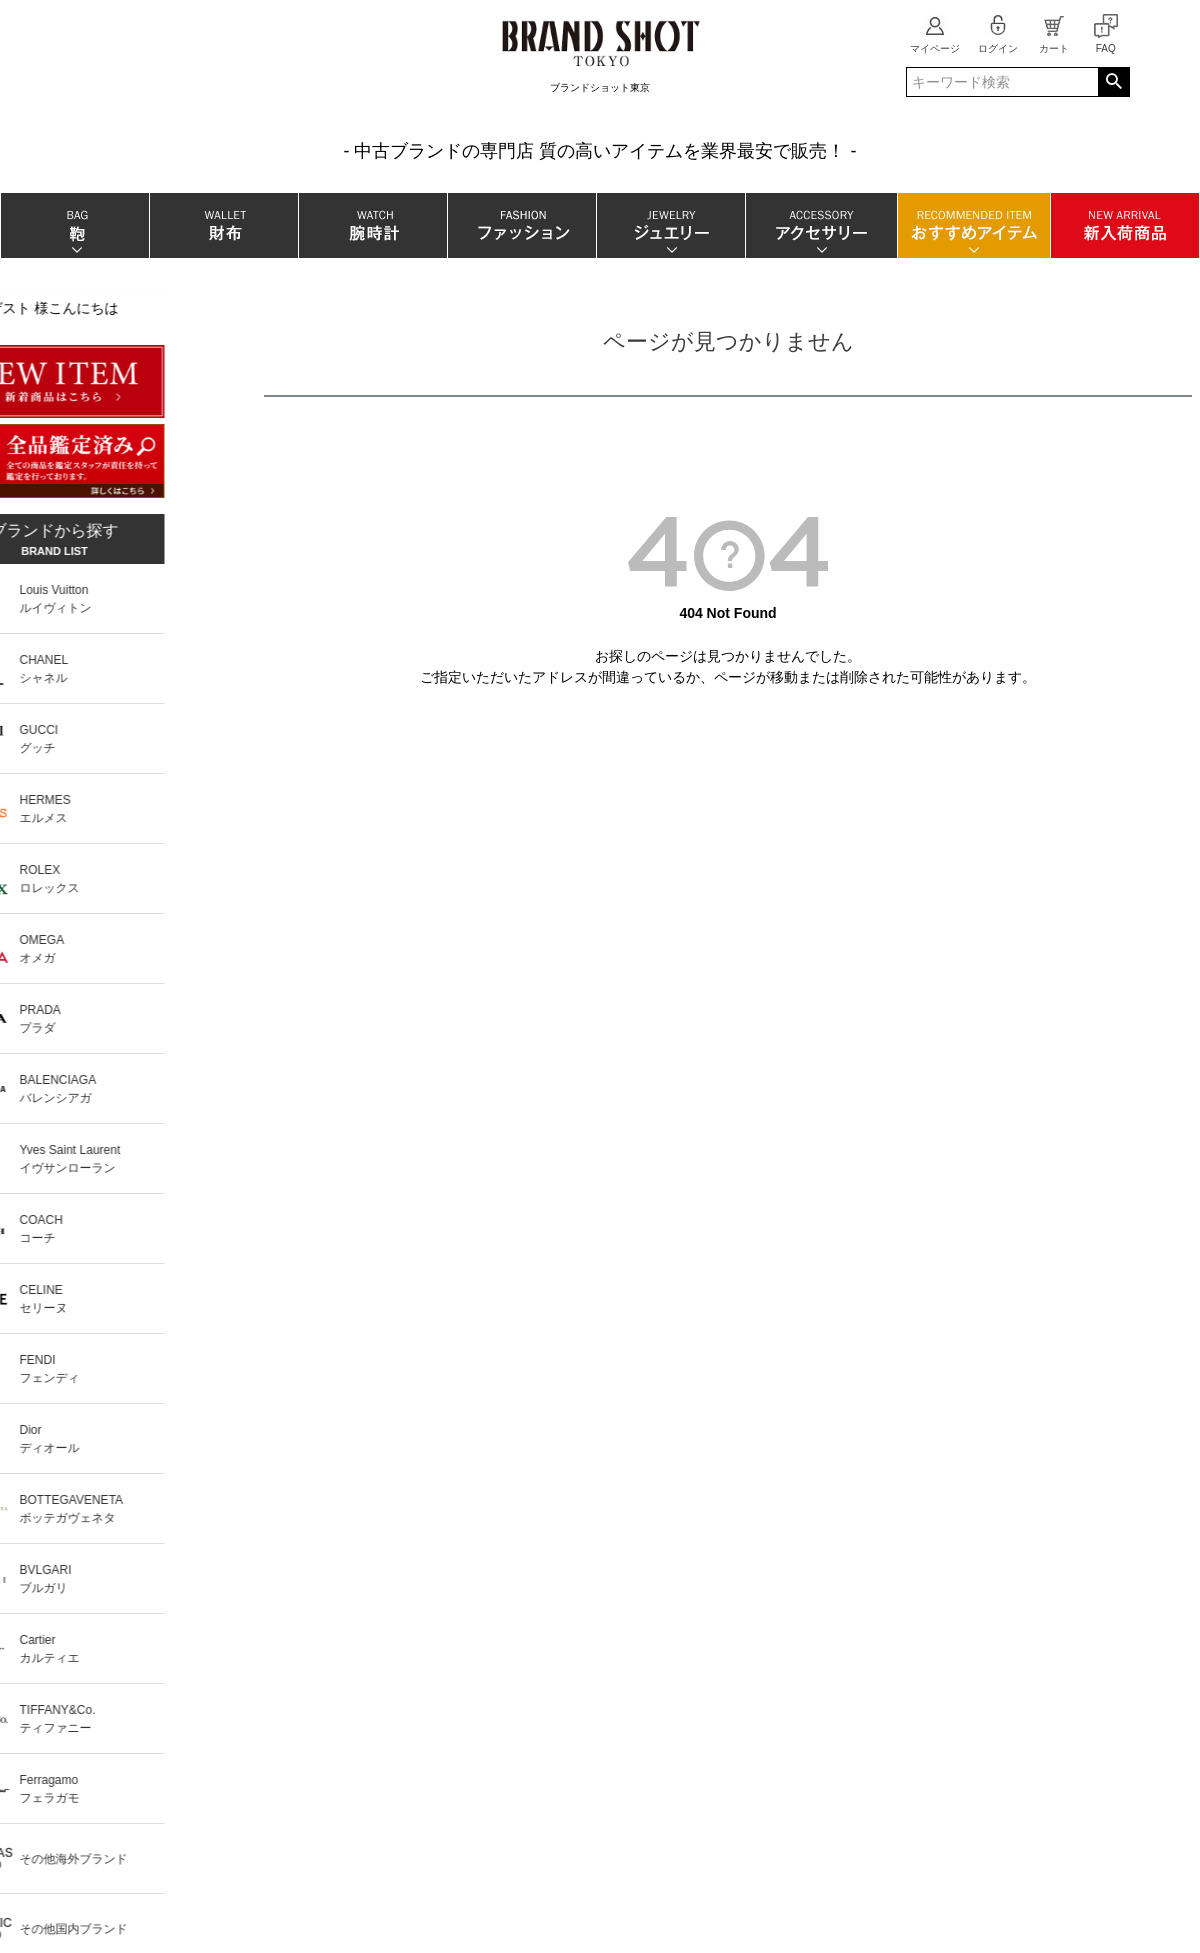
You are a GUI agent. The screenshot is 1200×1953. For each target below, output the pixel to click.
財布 (223, 225)
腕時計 (372, 225)
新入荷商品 (1124, 225)
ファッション (521, 225)
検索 (1113, 82)
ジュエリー (670, 225)
